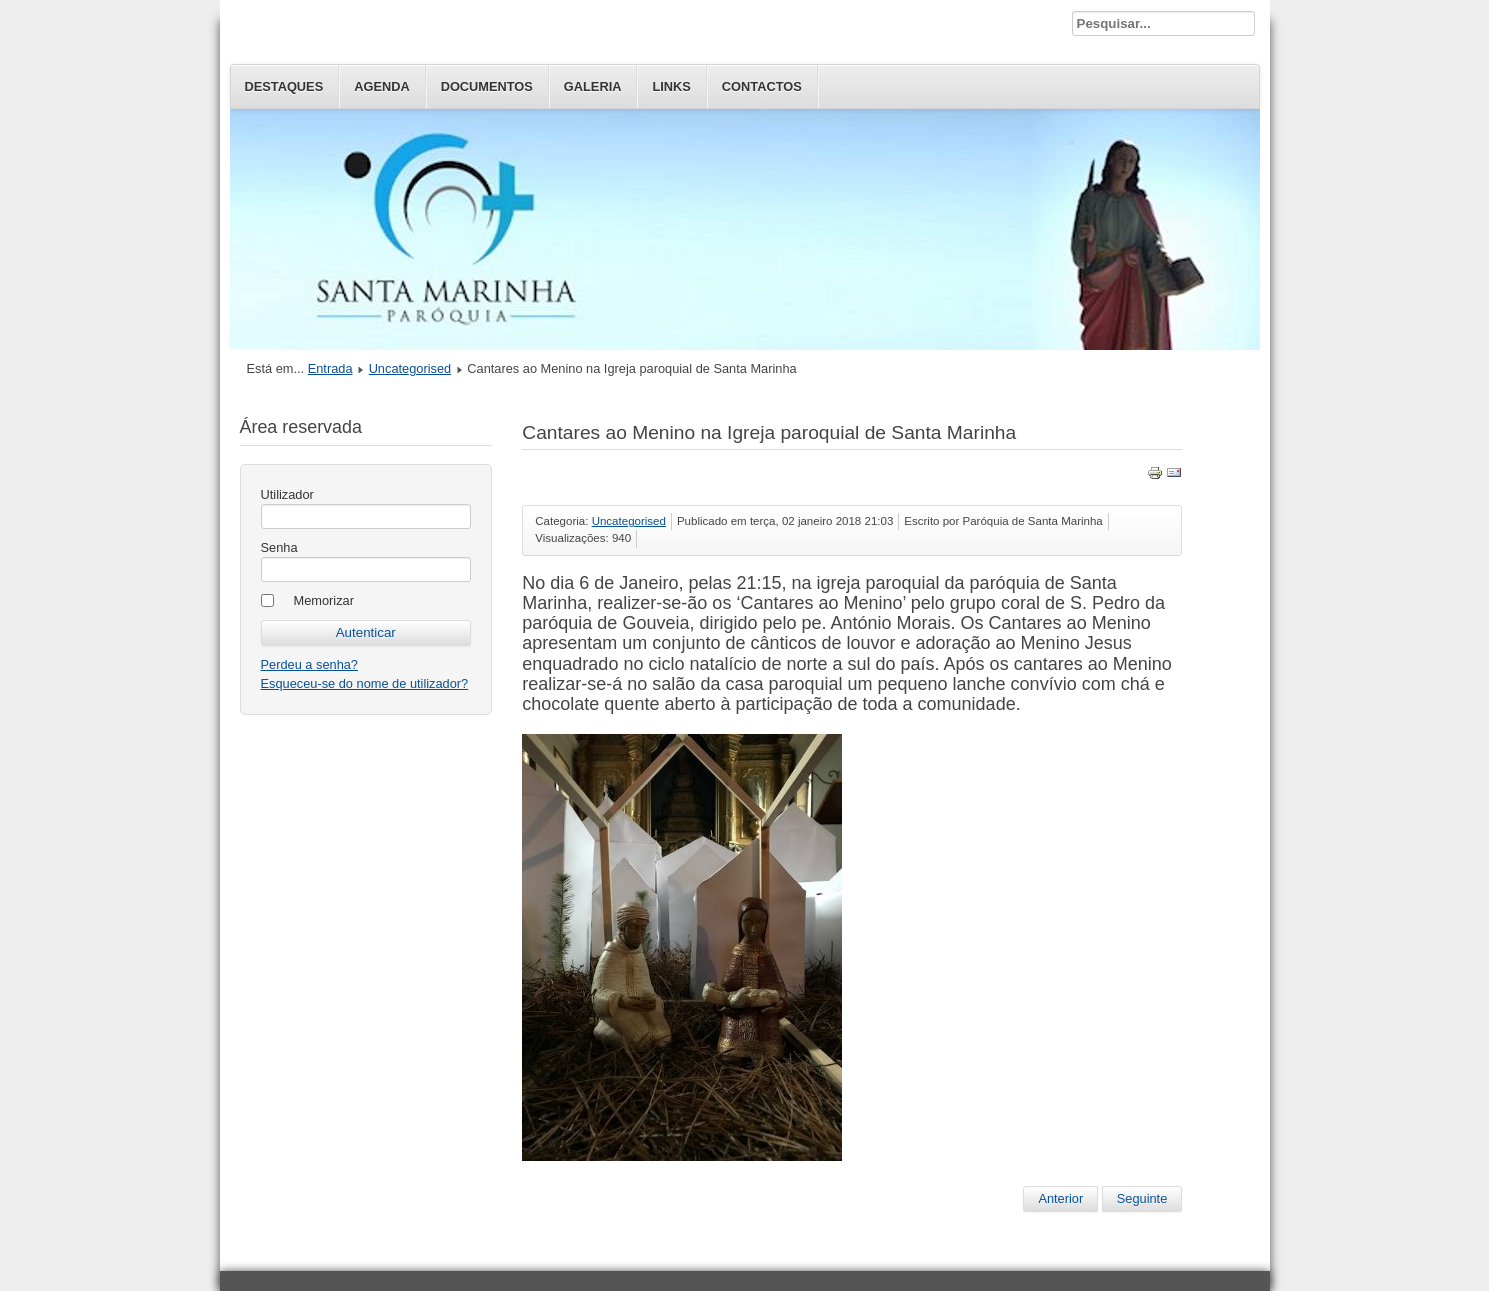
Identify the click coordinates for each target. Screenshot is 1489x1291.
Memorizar (324, 600)
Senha (279, 547)
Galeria (593, 86)
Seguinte (1142, 1198)
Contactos (762, 86)
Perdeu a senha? (309, 664)
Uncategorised (410, 368)
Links (671, 86)
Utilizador (287, 494)
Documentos (487, 86)
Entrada (330, 368)
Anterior (1060, 1198)
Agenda (381, 86)
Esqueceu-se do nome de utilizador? (365, 683)
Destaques (284, 86)
